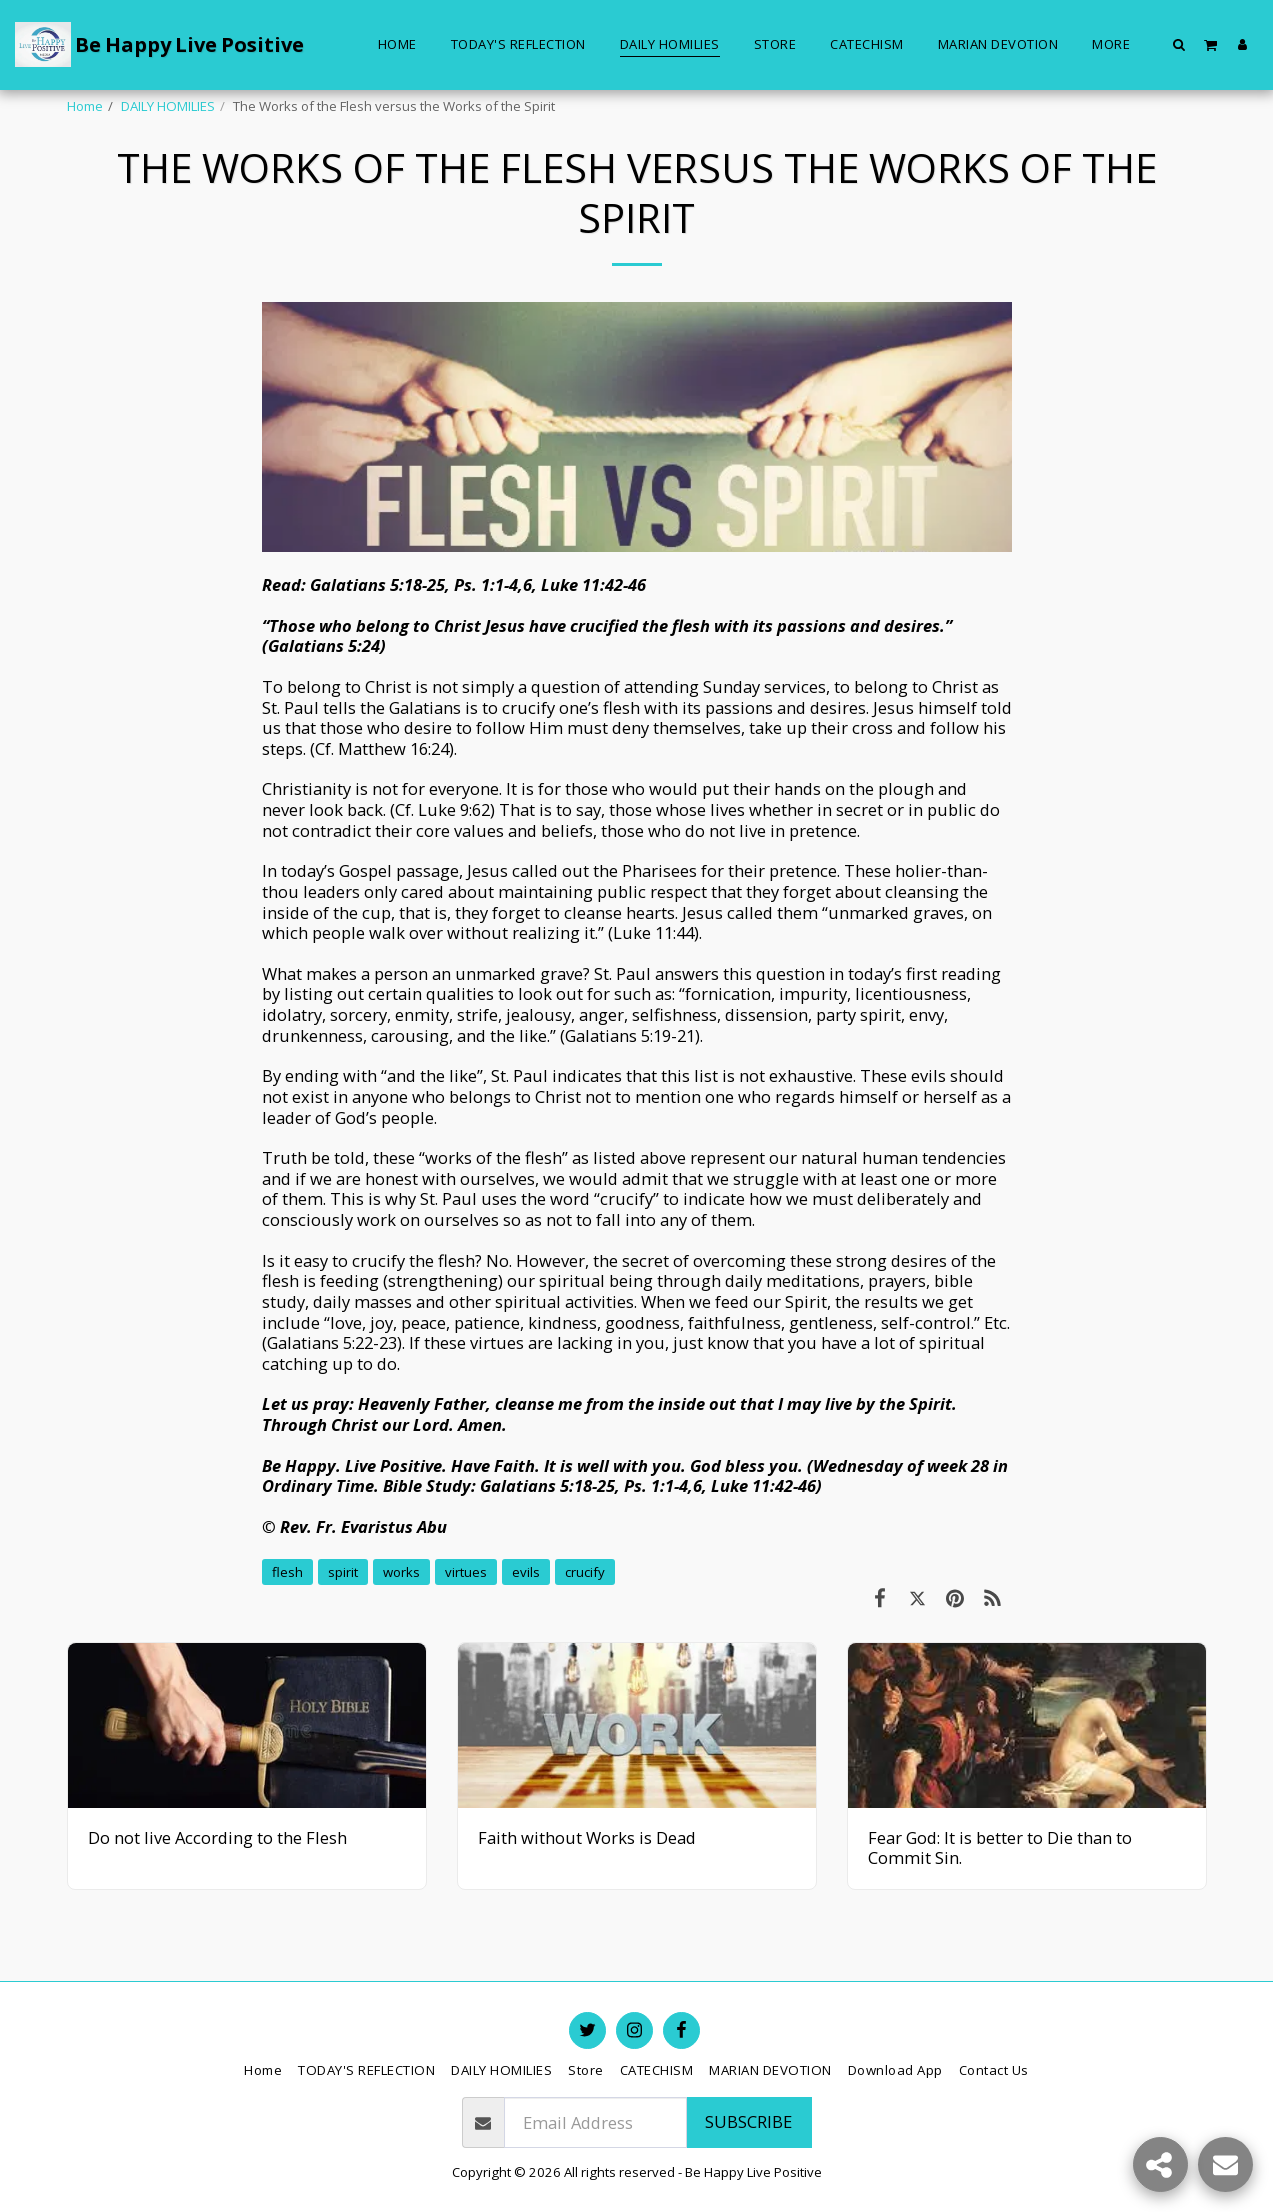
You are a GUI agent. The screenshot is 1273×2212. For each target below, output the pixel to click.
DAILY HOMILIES (168, 106)
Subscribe (748, 2121)
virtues (466, 1572)
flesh (287, 1572)
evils (526, 1572)
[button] (1179, 44)
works (401, 1572)
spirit (343, 1572)
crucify (585, 1572)
